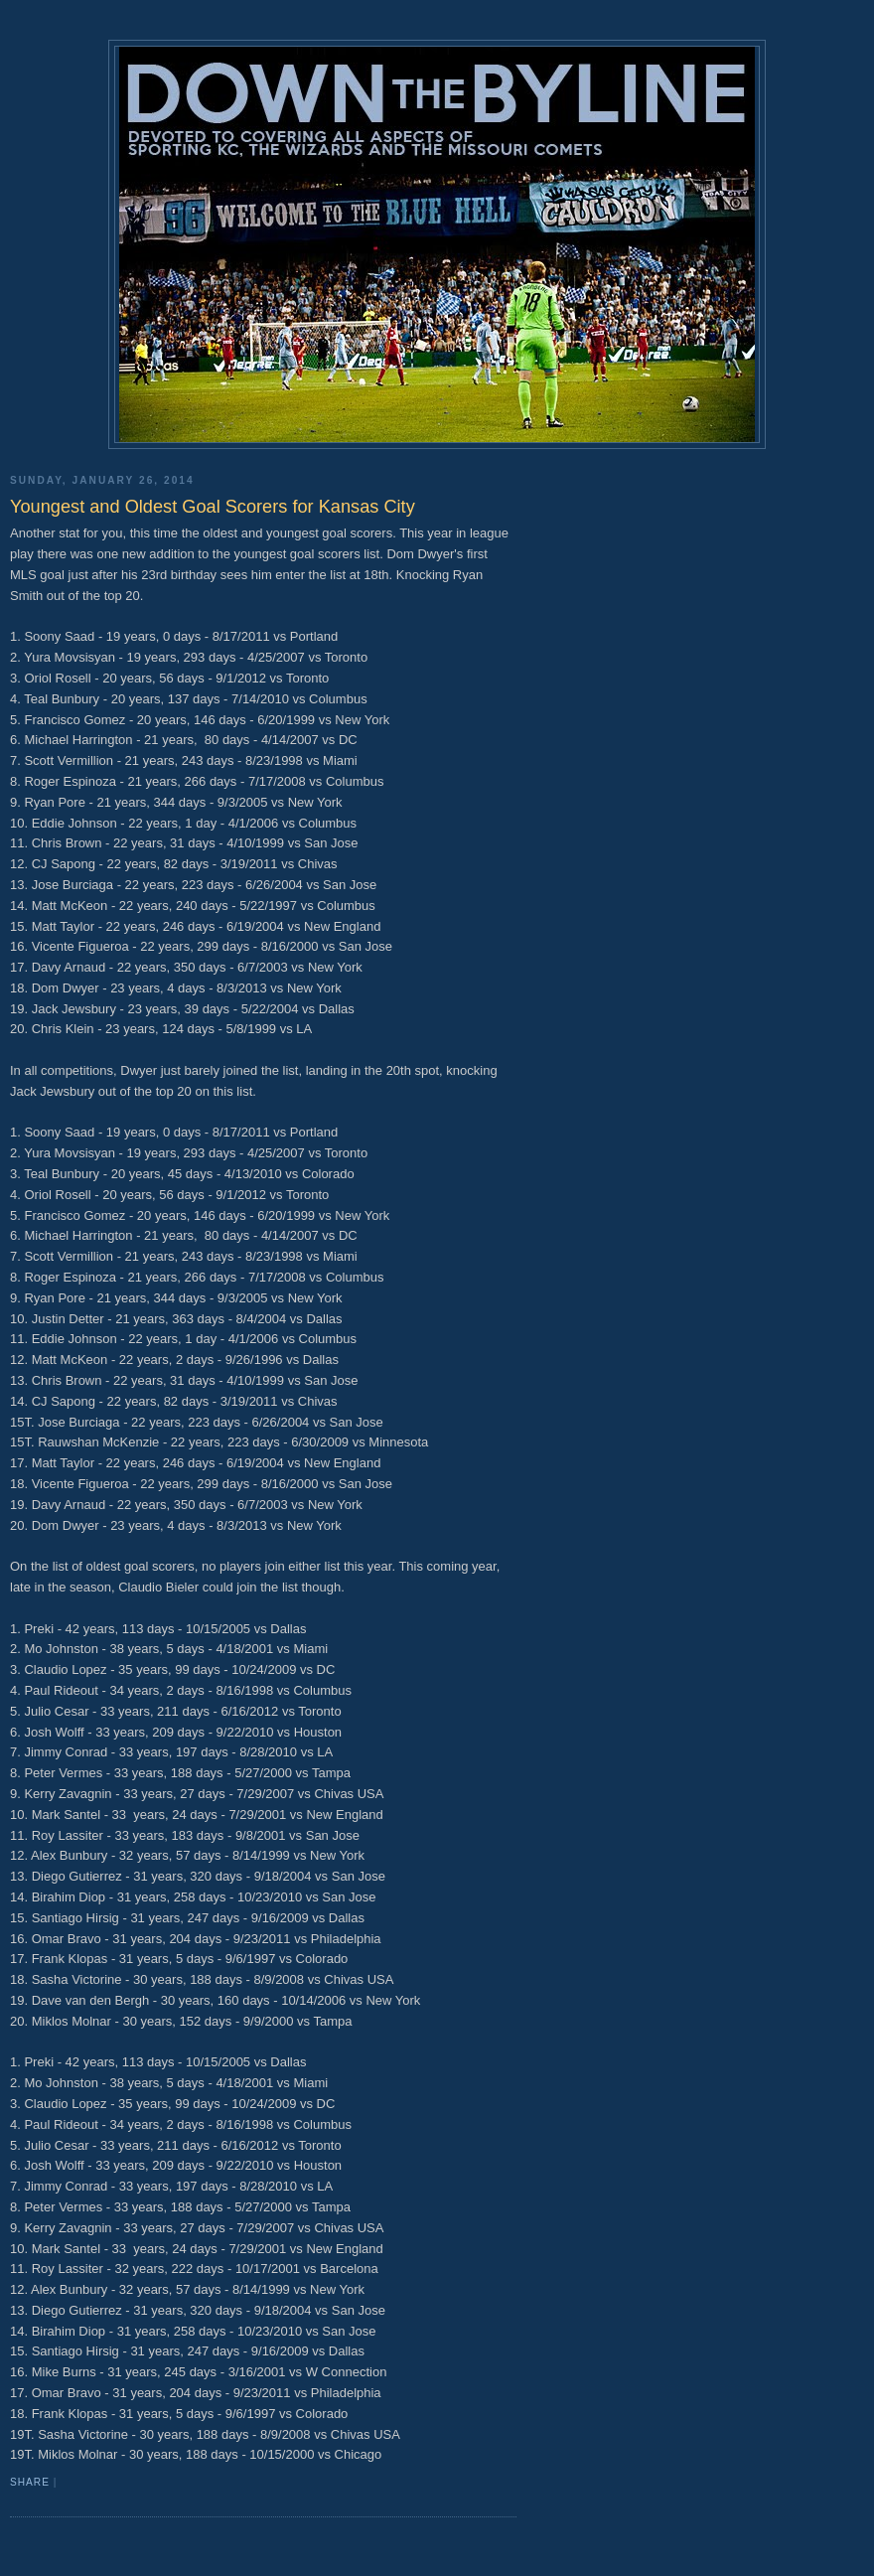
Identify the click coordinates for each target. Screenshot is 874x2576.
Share (30, 2482)
